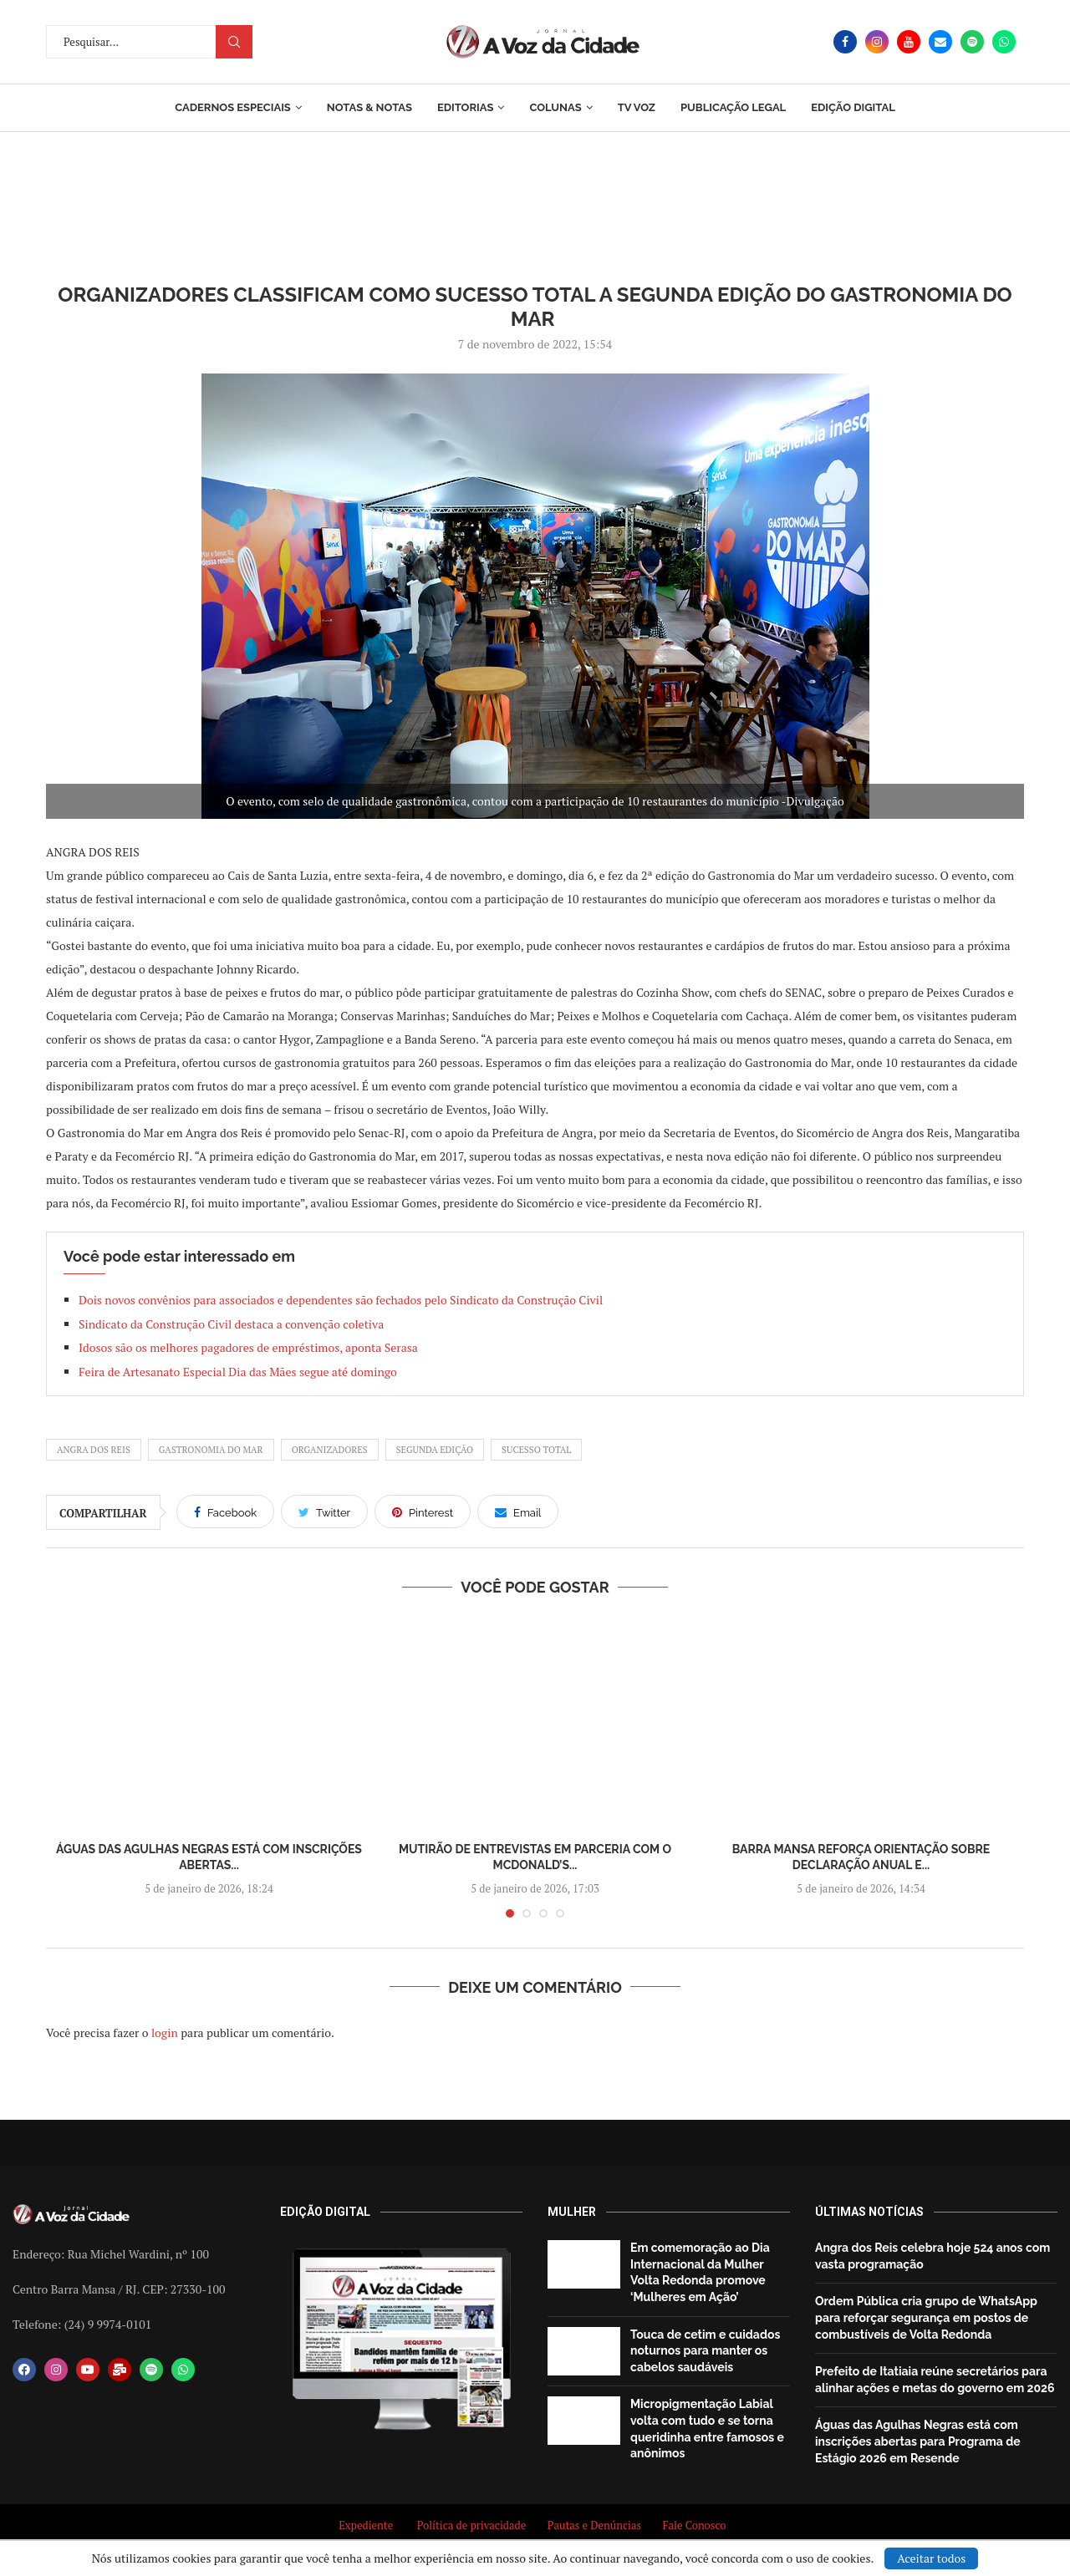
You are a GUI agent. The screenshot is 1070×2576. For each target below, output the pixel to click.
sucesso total (536, 1450)
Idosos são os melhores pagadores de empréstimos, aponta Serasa (248, 1347)
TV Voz (636, 107)
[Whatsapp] (1004, 41)
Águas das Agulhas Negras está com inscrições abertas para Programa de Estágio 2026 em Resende (918, 2441)
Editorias (465, 107)
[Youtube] (908, 41)
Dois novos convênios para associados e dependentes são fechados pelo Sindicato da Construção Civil (341, 1300)
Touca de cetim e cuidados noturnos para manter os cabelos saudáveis (705, 2351)
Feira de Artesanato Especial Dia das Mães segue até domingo (238, 1371)
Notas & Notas (369, 107)
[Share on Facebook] (225, 1511)
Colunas (555, 107)
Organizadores (330, 1450)
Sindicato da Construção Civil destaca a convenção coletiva (231, 1324)
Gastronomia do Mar (211, 1450)
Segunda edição (434, 1450)
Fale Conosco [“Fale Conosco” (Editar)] (696, 2525)
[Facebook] (845, 41)
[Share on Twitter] (324, 1511)
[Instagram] (877, 41)
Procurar (234, 41)
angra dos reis (93, 1450)
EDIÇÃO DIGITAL (853, 107)
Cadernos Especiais (233, 107)
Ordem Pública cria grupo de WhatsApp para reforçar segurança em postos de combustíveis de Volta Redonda (926, 2317)
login (164, 2032)
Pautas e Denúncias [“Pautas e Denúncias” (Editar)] (594, 2525)
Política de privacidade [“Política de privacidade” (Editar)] (472, 2525)
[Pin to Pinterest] (422, 1511)
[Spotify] (972, 41)
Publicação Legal (733, 107)
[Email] (940, 41)
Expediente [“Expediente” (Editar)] (366, 2525)
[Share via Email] (517, 1511)
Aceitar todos (931, 2558)
